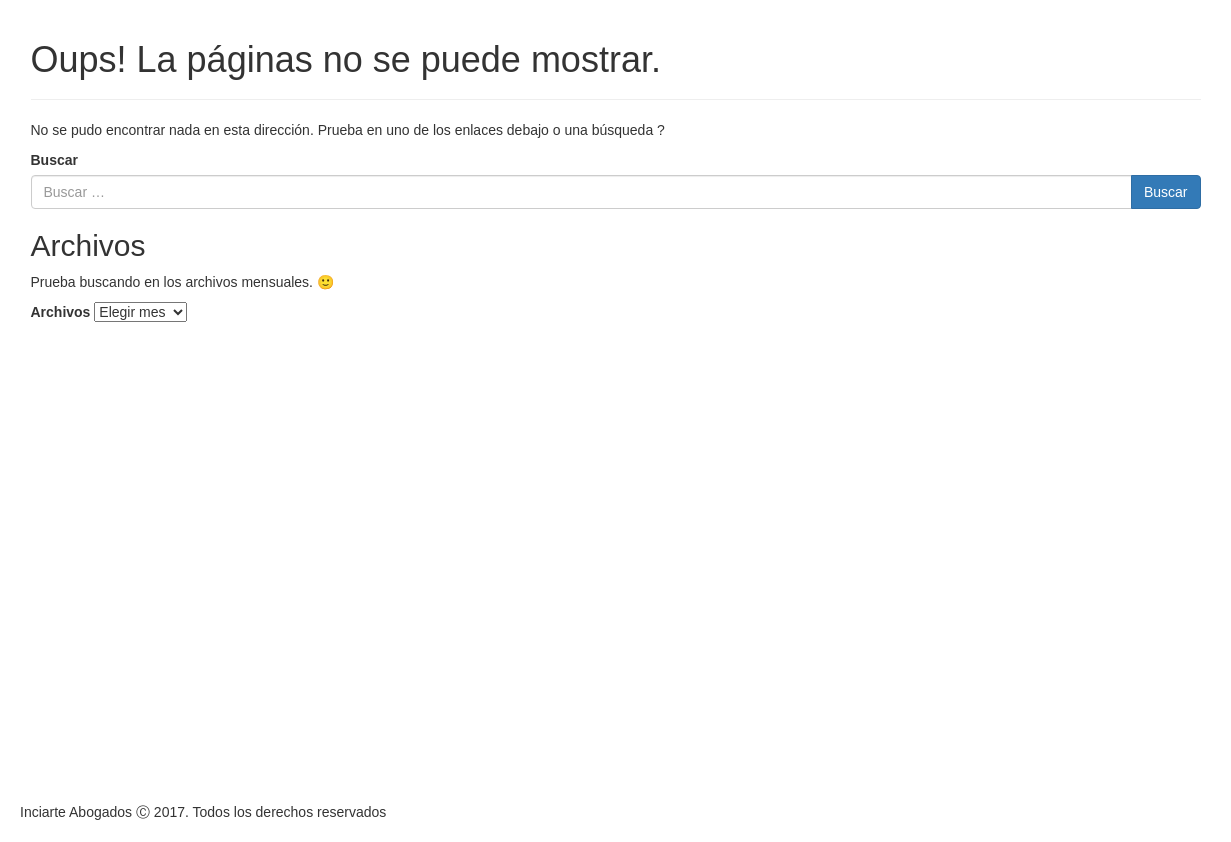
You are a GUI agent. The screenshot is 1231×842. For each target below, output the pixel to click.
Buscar (54, 160)
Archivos (61, 312)
